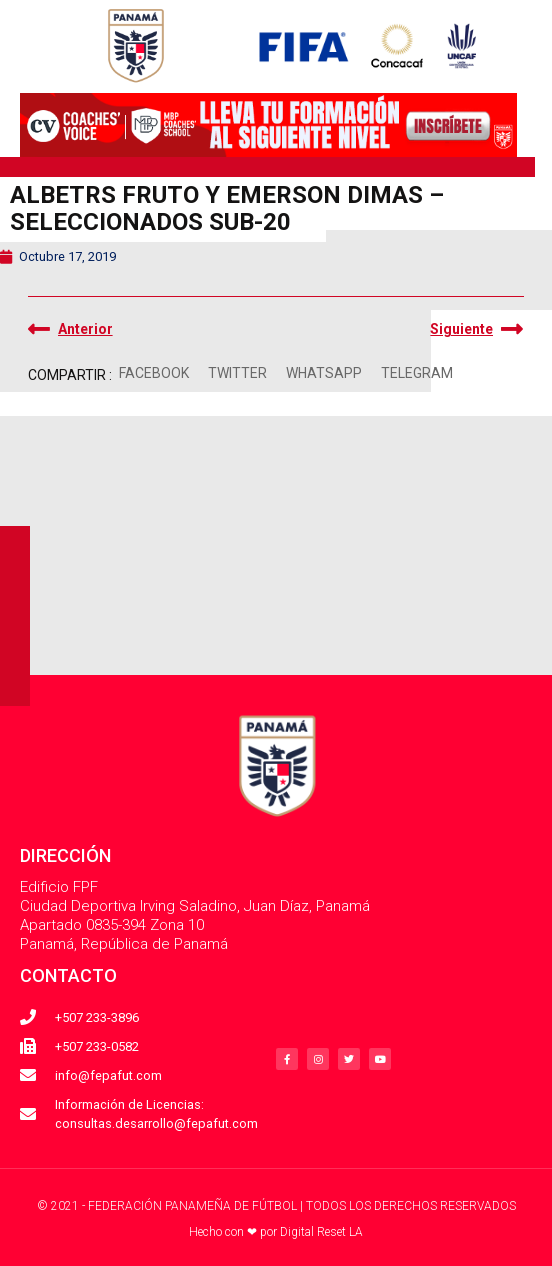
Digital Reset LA (321, 1232)
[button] (154, 373)
